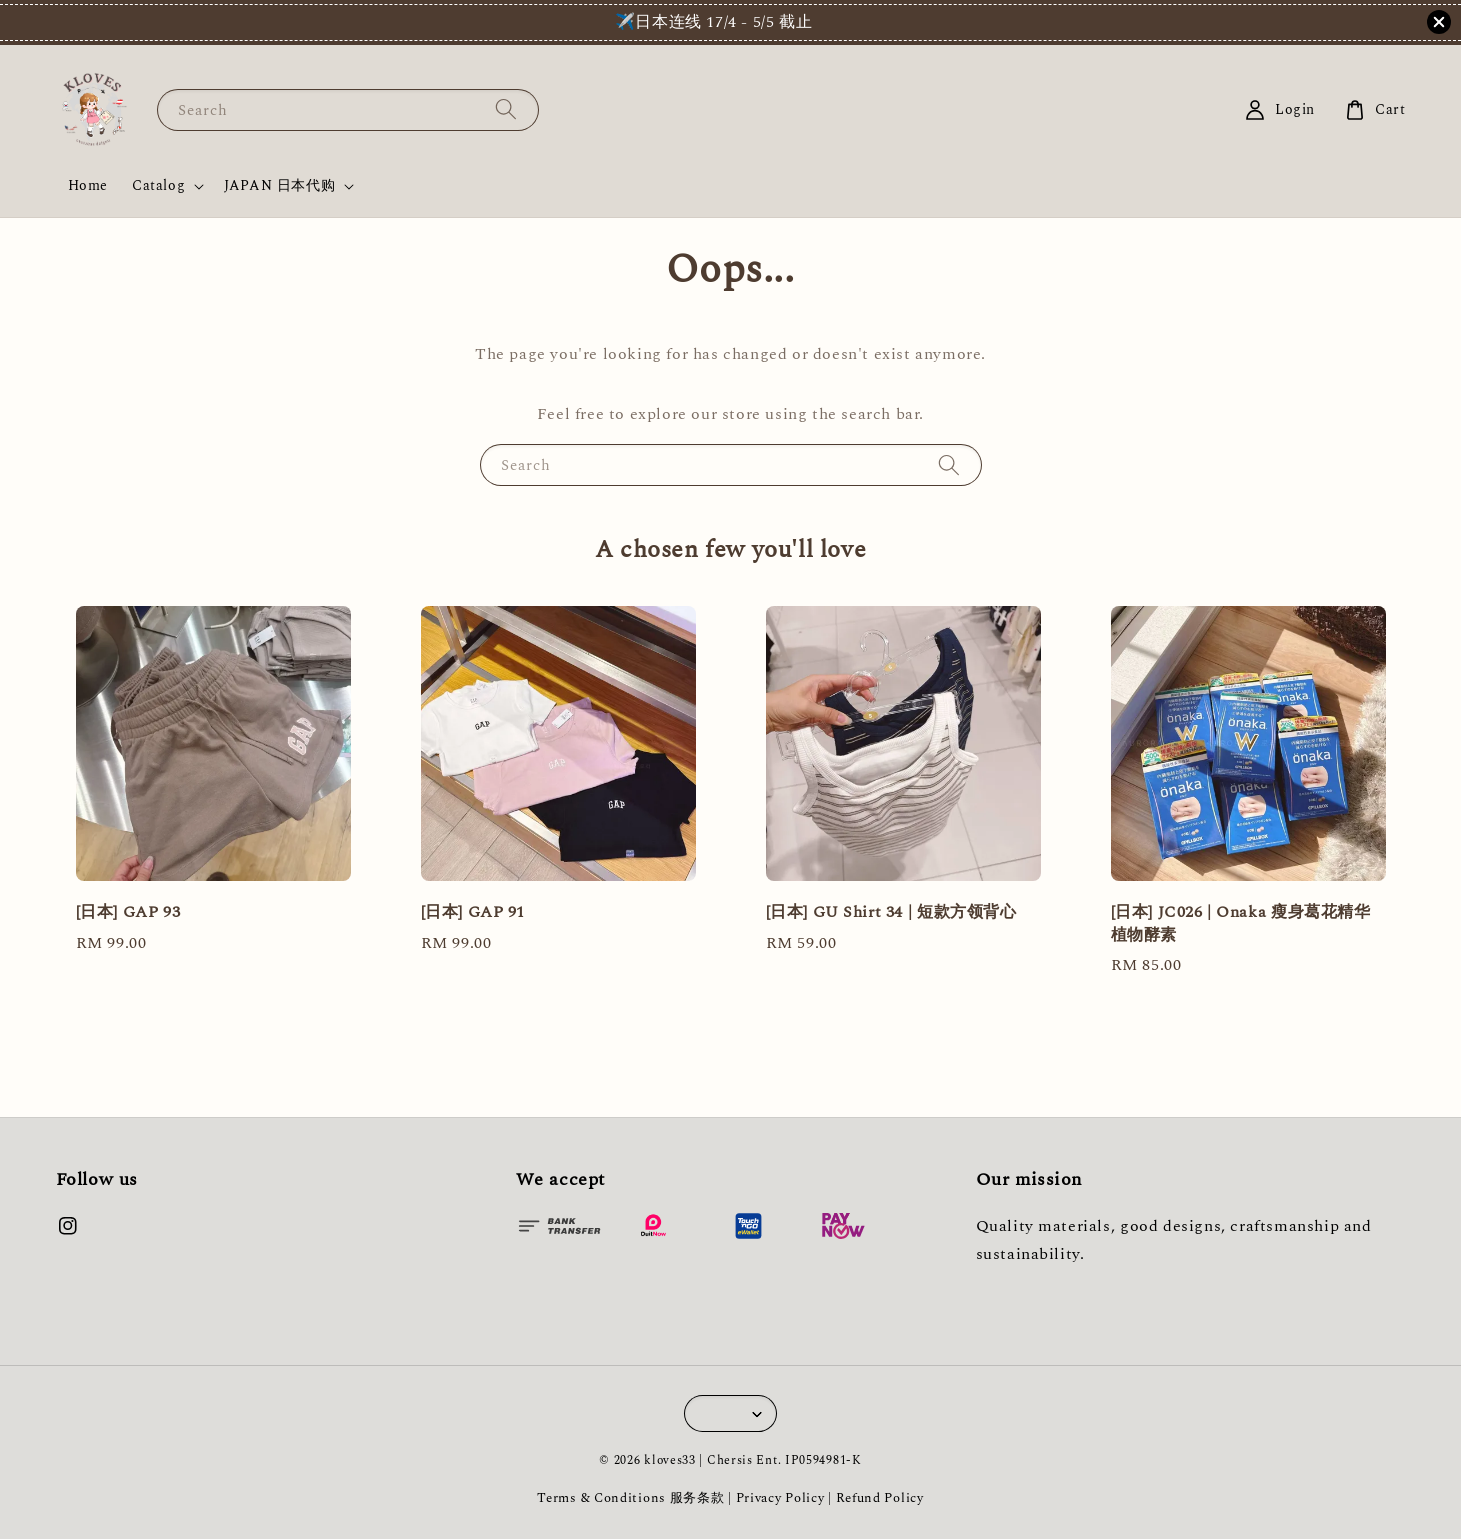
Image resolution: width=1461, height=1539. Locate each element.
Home (88, 185)
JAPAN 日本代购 (279, 186)
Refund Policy (880, 1498)
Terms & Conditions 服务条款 (630, 1498)
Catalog (158, 186)
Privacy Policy (780, 1498)
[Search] (506, 109)
